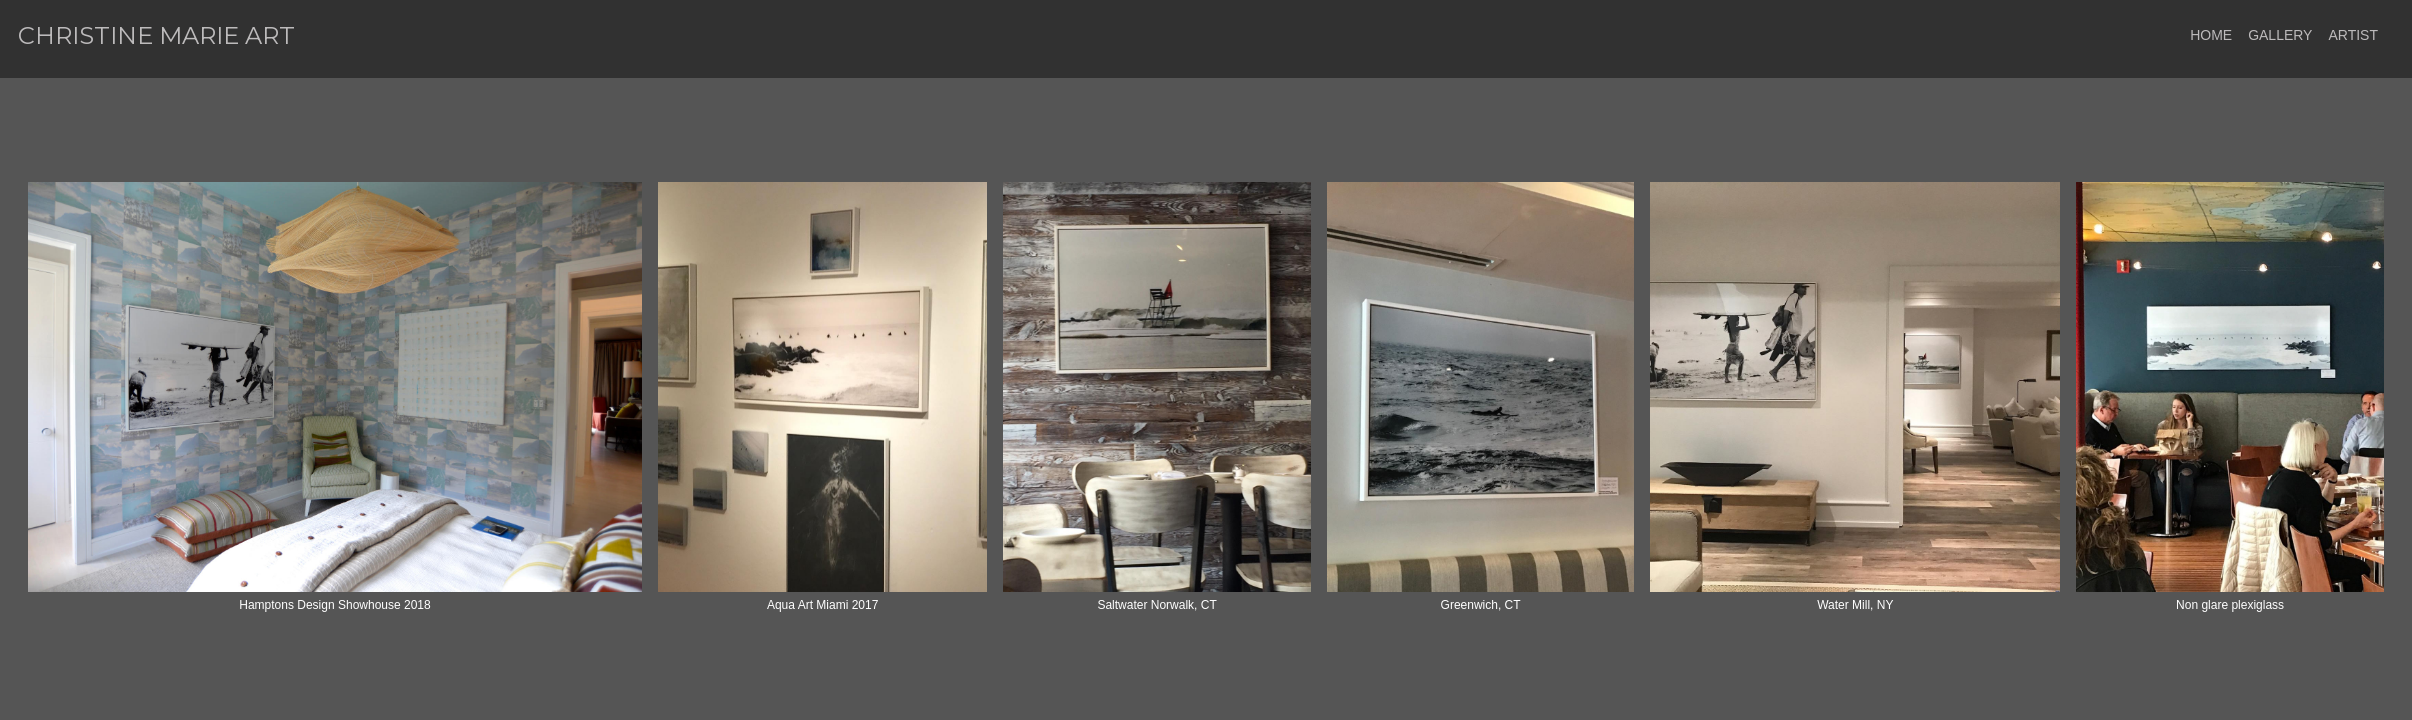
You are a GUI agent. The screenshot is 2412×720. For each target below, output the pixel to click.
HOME (2211, 35)
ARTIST (2353, 35)
